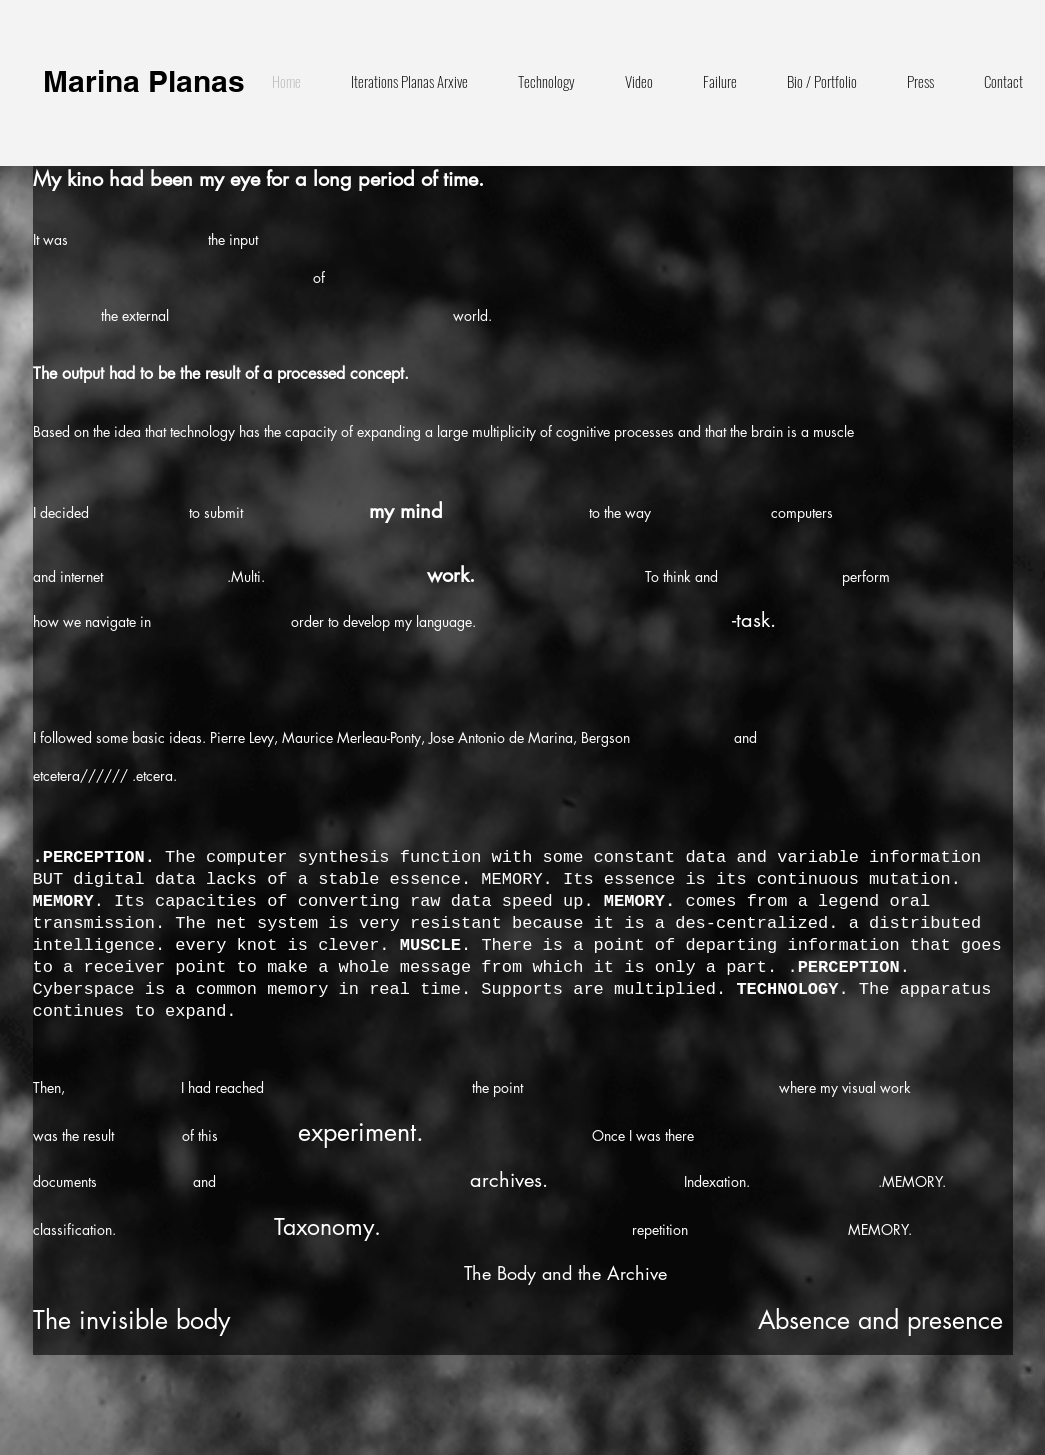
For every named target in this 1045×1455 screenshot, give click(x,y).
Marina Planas (144, 81)
